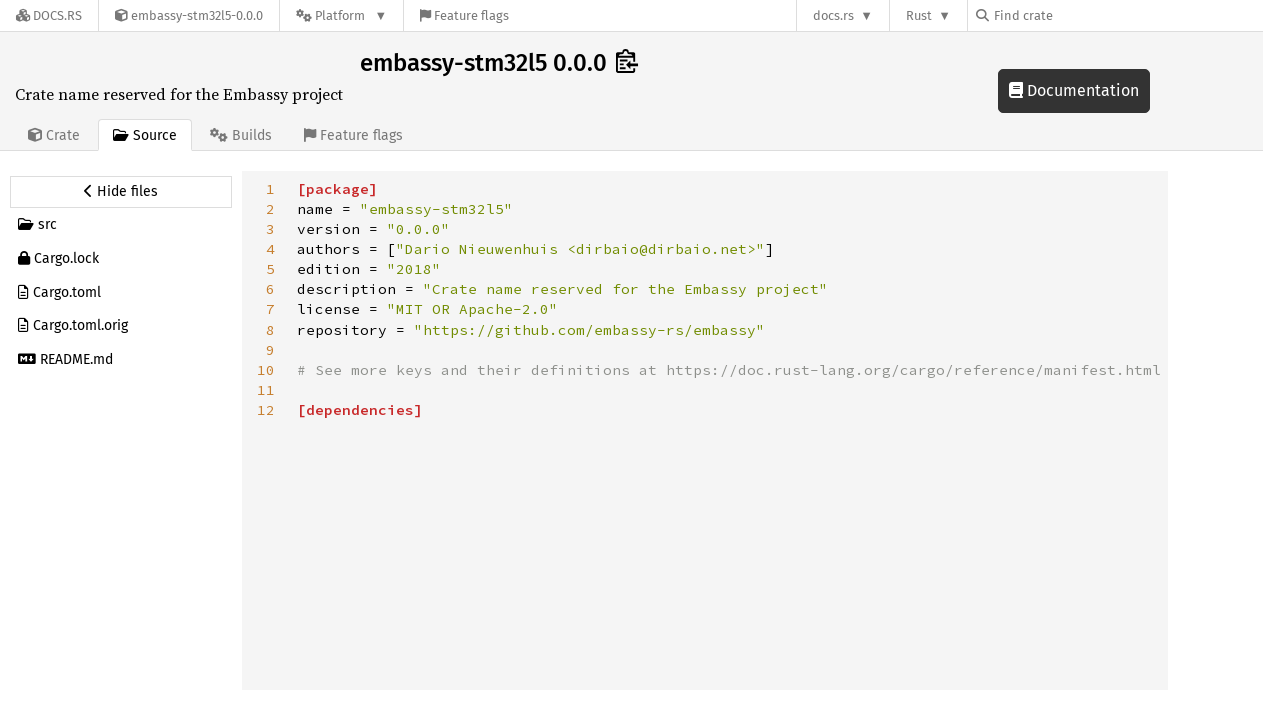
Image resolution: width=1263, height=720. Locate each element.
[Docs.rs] (49, 15)
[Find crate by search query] (1076, 15)
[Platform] (341, 15)
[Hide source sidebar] (121, 192)
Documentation (1074, 90)
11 (266, 390)
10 (266, 370)
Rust (919, 15)
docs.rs (833, 15)
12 (266, 410)
